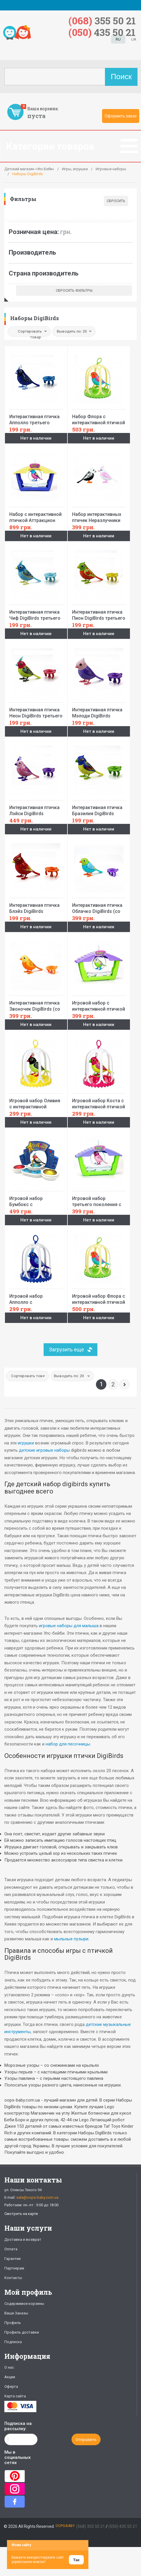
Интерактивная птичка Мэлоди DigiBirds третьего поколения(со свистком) (99, 711)
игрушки (26, 1443)
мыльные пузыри (71, 1938)
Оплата (10, 2249)
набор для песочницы (68, 1744)
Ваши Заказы (16, 2313)
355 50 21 (102, 20)
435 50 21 (102, 32)
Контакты (13, 2278)
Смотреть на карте (21, 2213)
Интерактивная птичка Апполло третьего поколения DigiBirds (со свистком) (36, 418)
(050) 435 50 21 (122, 2526)
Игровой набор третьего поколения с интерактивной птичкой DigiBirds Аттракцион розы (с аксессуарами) (99, 1199)
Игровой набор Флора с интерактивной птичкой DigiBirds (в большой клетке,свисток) (99, 1297)
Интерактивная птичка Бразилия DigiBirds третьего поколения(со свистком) (99, 808)
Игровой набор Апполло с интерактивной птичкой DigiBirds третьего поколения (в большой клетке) (36, 1297)
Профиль (12, 2323)
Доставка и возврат (22, 2239)
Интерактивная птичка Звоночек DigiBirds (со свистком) (36, 1004)
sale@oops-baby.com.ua (37, 2197)
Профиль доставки (21, 2332)
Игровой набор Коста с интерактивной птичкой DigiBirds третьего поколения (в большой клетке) (99, 1102)
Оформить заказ (121, 116)
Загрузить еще (66, 1349)
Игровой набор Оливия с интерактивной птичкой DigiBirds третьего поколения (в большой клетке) (36, 1102)
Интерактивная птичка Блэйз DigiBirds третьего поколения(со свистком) (36, 906)
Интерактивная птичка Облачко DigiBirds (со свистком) (99, 906)
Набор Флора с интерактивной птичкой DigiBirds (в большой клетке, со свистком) (99, 418)
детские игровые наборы (44, 1450)
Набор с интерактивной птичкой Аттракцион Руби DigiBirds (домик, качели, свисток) (36, 515)
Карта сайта (15, 2396)
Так (76, 2560)
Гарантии (12, 2258)
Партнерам (14, 2268)
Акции (9, 2377)
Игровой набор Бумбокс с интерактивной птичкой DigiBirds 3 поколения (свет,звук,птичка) (36, 1199)
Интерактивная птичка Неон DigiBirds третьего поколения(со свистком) (36, 711)
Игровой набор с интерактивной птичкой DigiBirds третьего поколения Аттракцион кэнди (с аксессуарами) (99, 1004)
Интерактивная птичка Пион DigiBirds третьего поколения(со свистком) (99, 613)
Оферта (11, 2386)
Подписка (13, 2342)
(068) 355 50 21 (90, 2526)
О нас (9, 2367)
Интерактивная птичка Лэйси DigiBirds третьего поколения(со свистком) (36, 808)
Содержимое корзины (24, 2303)
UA (133, 39)
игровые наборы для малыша (69, 1625)
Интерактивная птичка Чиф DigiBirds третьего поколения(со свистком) (36, 613)
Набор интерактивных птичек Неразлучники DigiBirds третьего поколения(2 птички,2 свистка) (99, 515)
